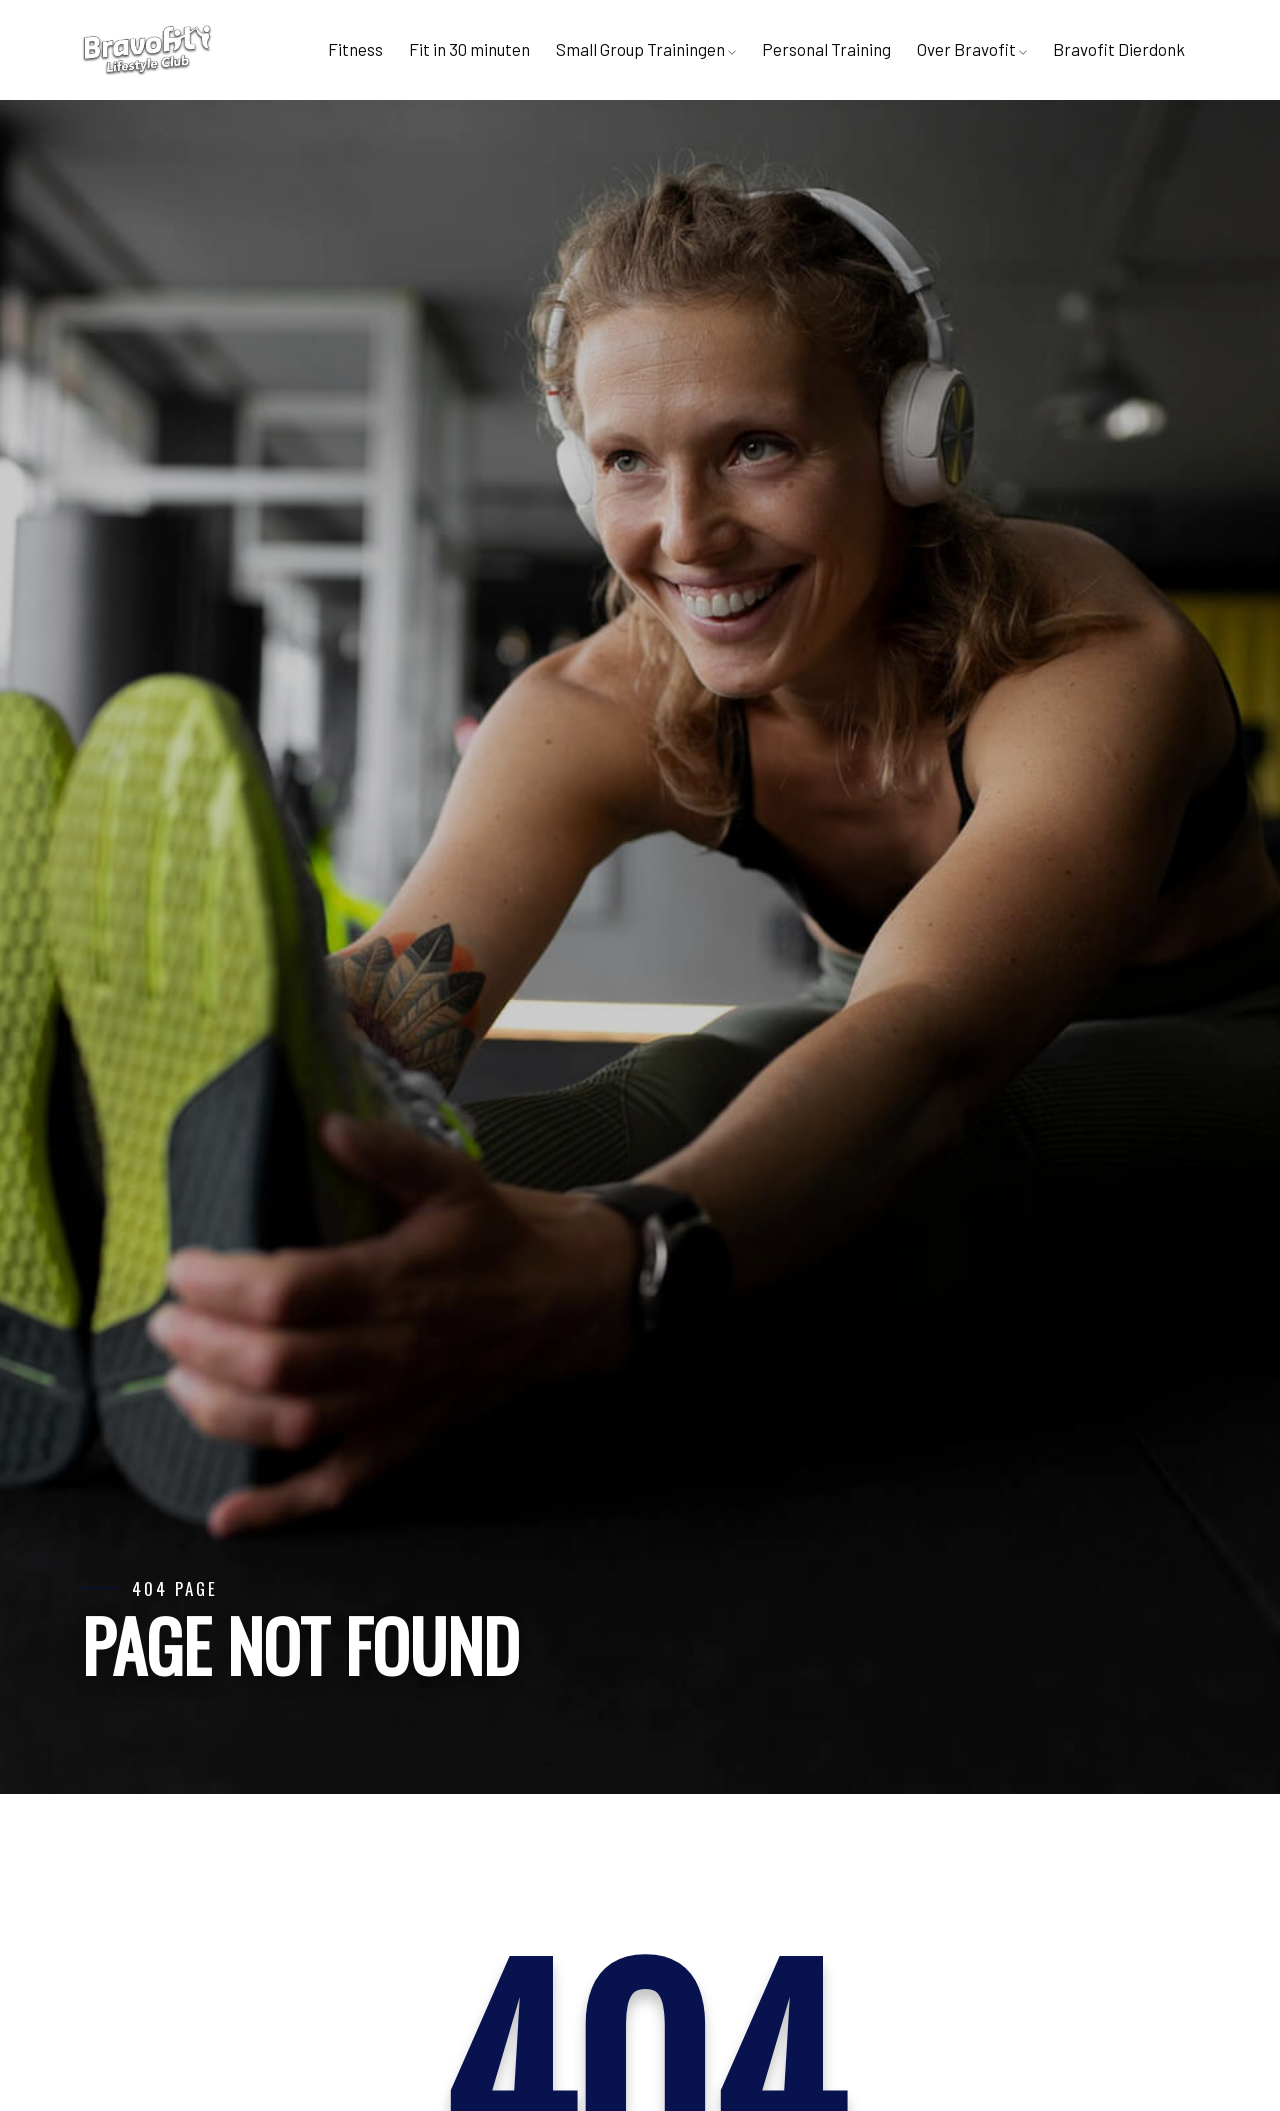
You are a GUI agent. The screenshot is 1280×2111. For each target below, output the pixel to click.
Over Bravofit (972, 49)
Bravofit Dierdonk (1119, 49)
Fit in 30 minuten (469, 49)
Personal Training (826, 49)
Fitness (355, 49)
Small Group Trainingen (646, 49)
